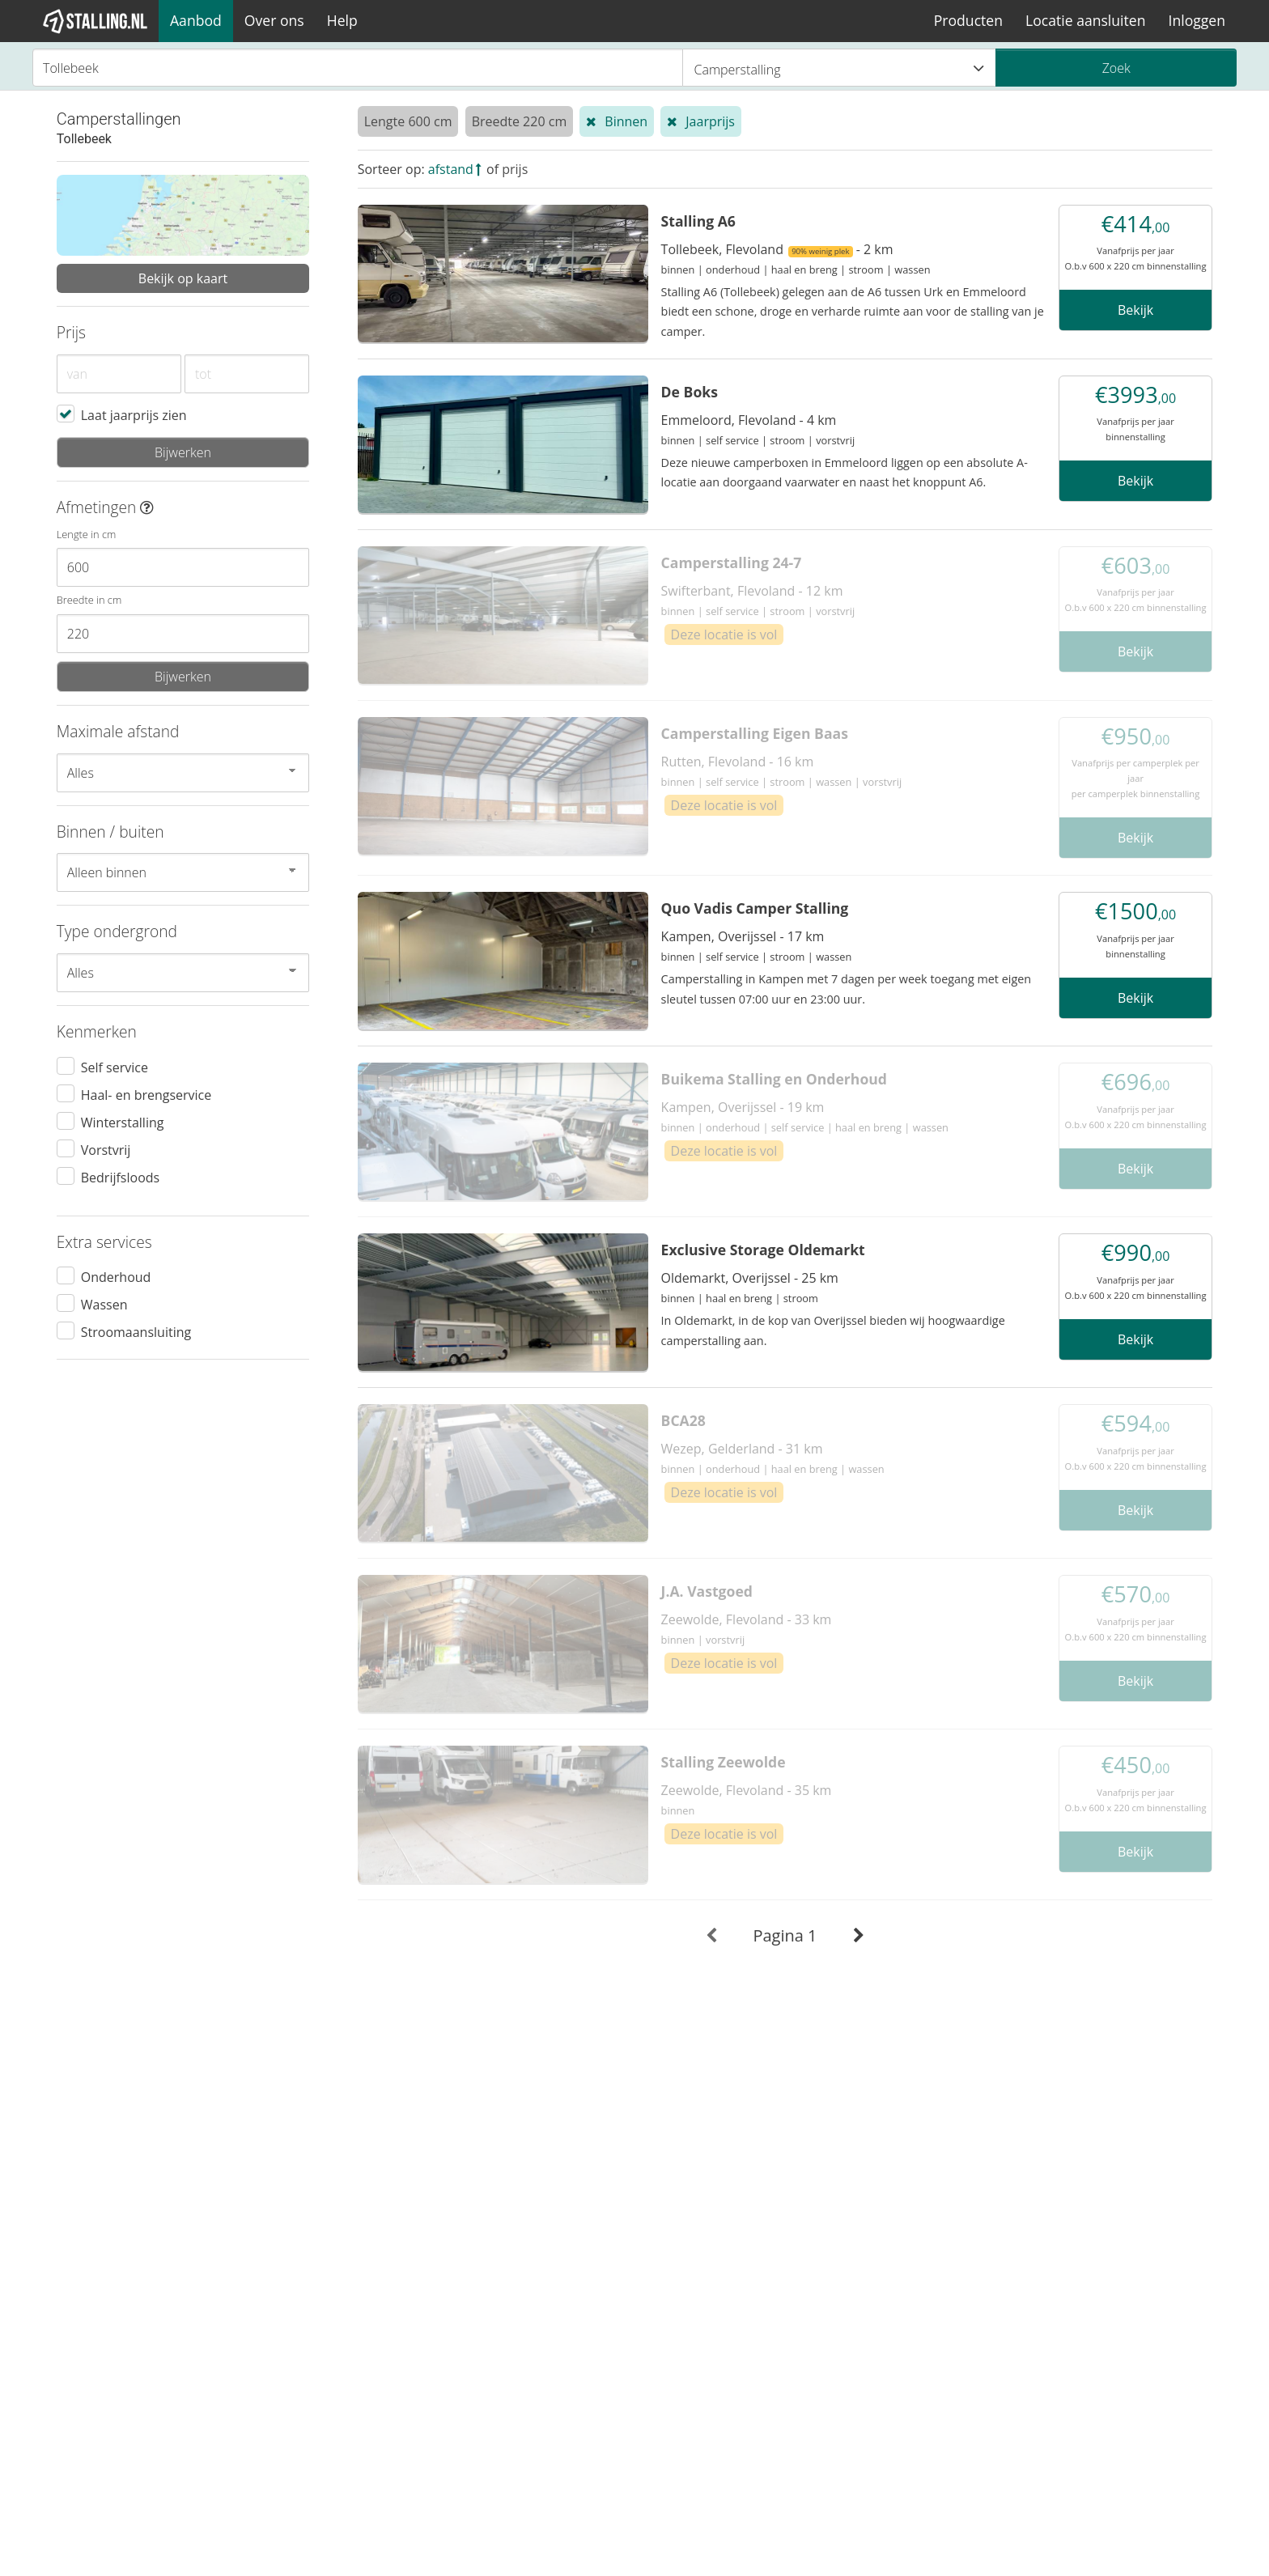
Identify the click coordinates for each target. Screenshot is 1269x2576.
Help (342, 20)
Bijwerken (183, 452)
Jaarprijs (710, 121)
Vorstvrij (106, 1149)
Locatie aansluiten (1085, 20)
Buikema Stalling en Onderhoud (774, 1079)
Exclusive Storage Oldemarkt (763, 1249)
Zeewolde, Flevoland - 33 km (746, 1619)
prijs (515, 169)
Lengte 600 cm (408, 121)
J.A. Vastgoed (707, 1591)
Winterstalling (122, 1121)
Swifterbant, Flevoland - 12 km (752, 591)
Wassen (104, 1303)
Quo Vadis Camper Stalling (755, 908)
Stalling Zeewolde (723, 1762)
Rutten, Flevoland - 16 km (737, 761)
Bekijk (1135, 310)
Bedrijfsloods (120, 1176)
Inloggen (1196, 20)
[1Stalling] (95, 21)
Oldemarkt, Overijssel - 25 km (749, 1278)
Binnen (626, 121)
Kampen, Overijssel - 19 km (743, 1107)
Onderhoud (116, 1276)
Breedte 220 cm (519, 121)
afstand (450, 169)
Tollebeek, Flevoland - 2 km (777, 249)
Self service (114, 1066)
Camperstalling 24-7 (731, 562)
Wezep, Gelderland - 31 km (742, 1449)
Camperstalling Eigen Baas (754, 733)
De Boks (689, 391)
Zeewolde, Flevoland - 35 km (746, 1790)
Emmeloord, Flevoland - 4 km (749, 420)
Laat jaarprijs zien (134, 414)
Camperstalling (839, 69)
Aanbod (196, 20)
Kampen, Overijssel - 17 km (743, 936)
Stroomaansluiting (136, 1331)
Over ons (274, 20)
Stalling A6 (698, 221)
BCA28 (683, 1420)
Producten (968, 20)
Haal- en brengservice (146, 1094)
